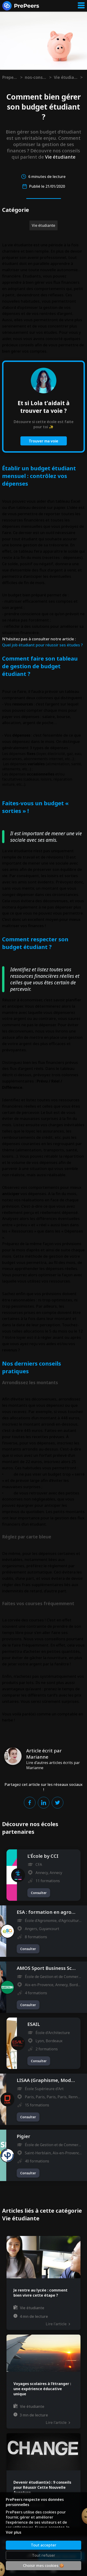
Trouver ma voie (43, 441)
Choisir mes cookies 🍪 (43, 2565)
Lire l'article (58, 2323)
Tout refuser (43, 2555)
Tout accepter (43, 2545)
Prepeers (10, 77)
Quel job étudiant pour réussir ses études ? (42, 645)
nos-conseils (36, 77)
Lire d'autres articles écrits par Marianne (53, 1765)
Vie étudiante (66, 77)
